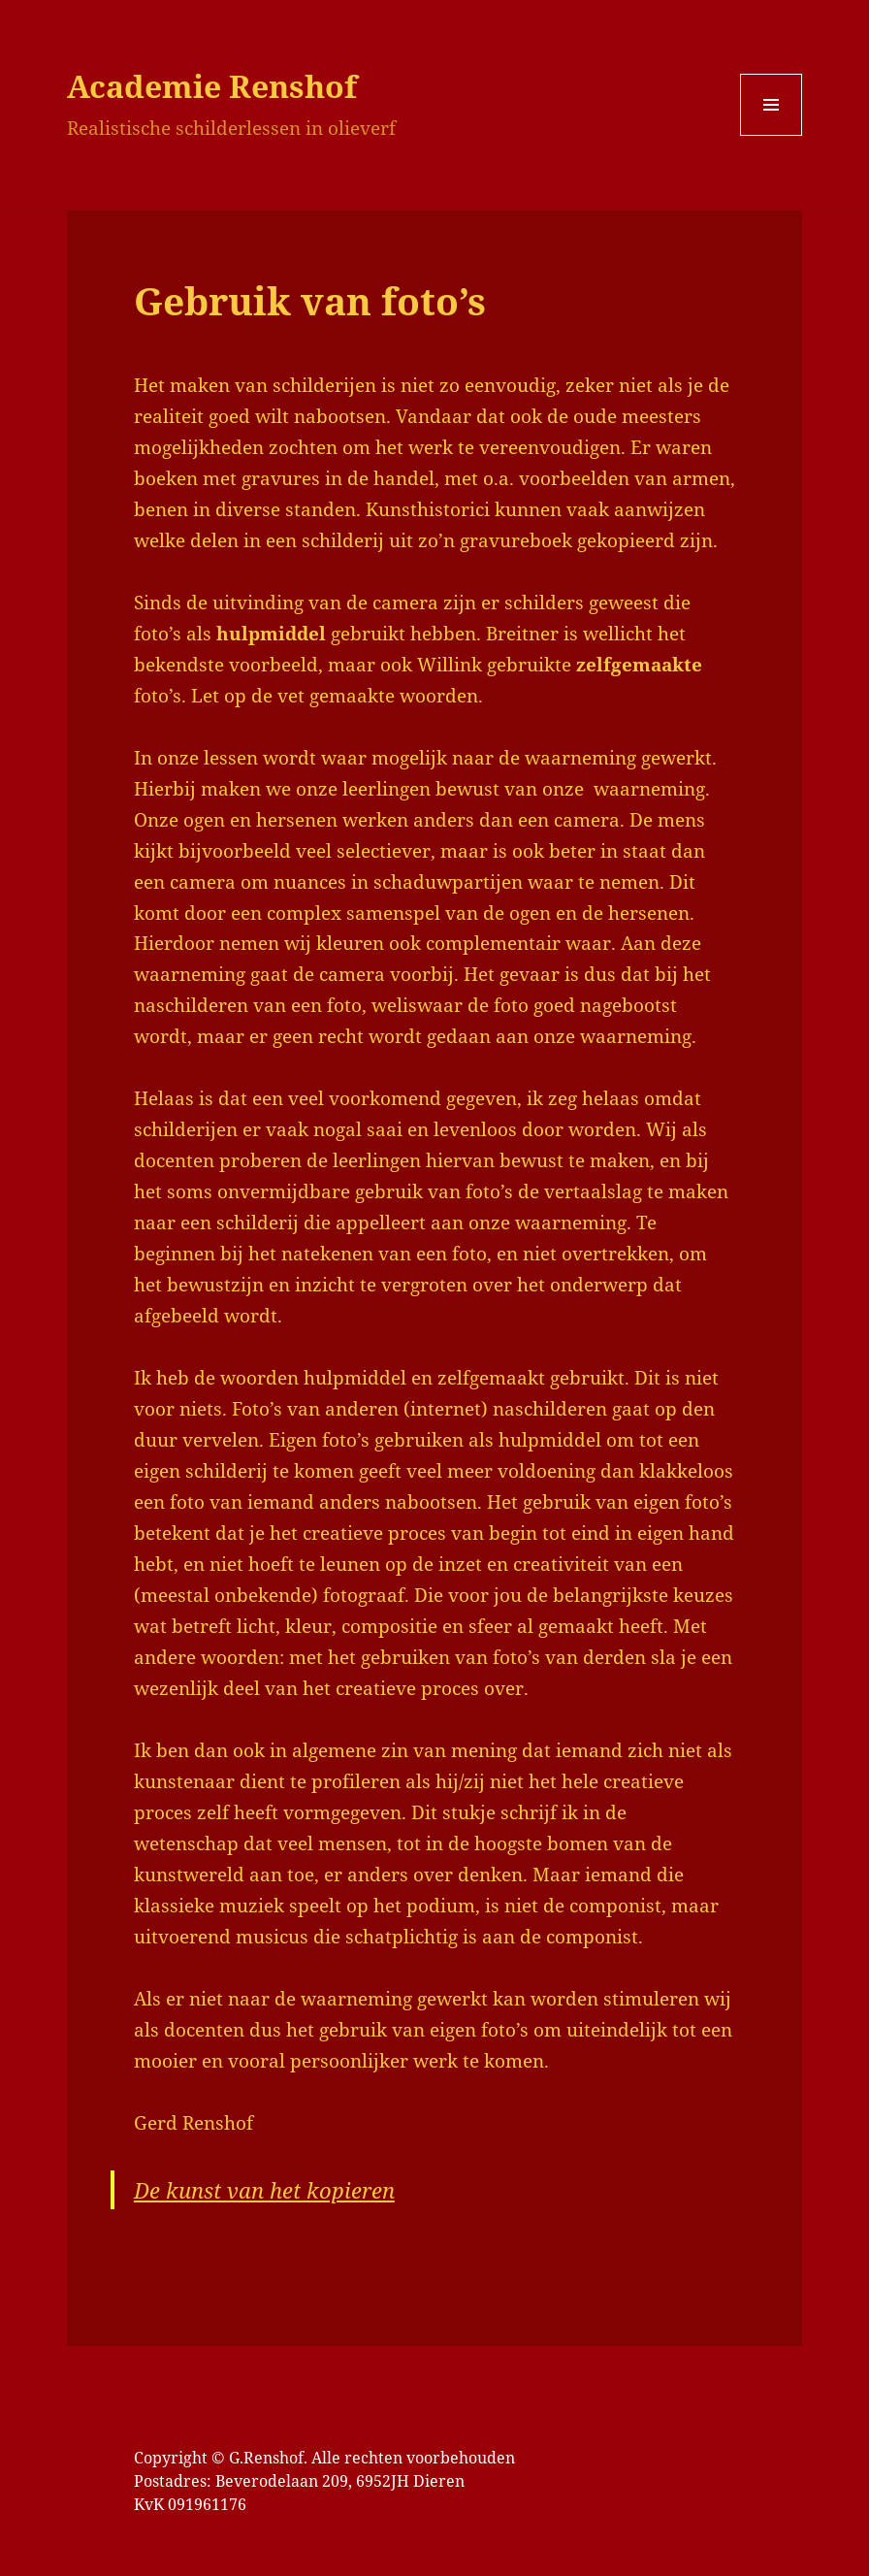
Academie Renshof (212, 86)
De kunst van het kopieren (264, 2189)
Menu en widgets (771, 135)
